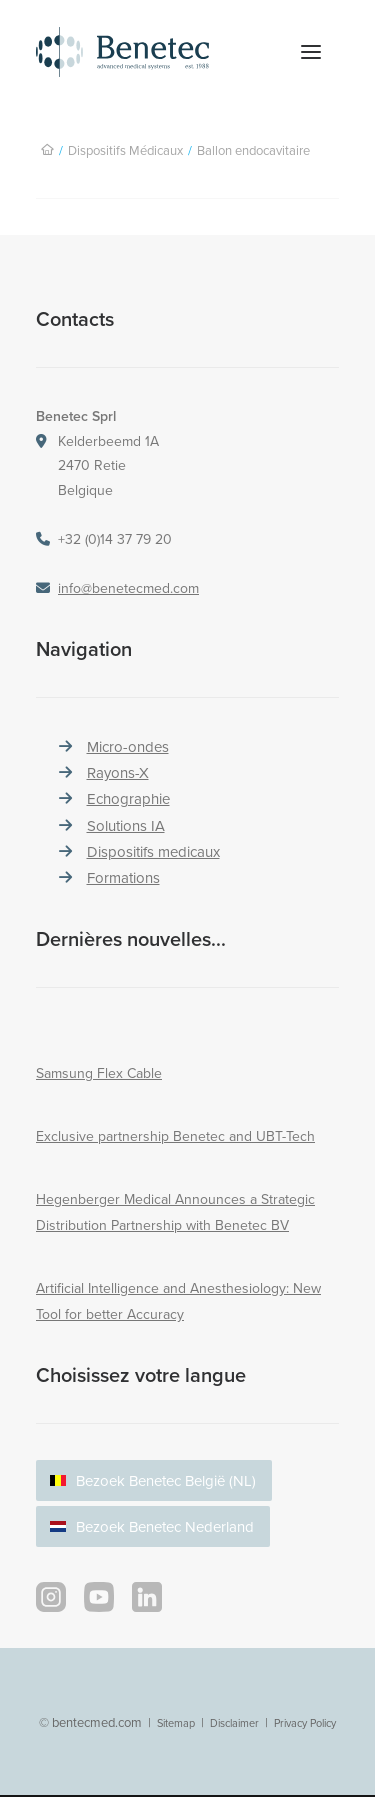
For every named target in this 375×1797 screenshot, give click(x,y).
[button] (311, 52)
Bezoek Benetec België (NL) (166, 1480)
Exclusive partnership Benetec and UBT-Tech (175, 1136)
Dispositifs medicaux (153, 851)
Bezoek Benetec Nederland (165, 1526)
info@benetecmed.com (128, 588)
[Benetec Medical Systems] (144, 52)
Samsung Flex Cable (99, 1073)
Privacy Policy (305, 1723)
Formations (123, 877)
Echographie (128, 798)
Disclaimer (234, 1723)
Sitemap (176, 1723)
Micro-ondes (128, 746)
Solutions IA (126, 825)
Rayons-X (118, 772)
